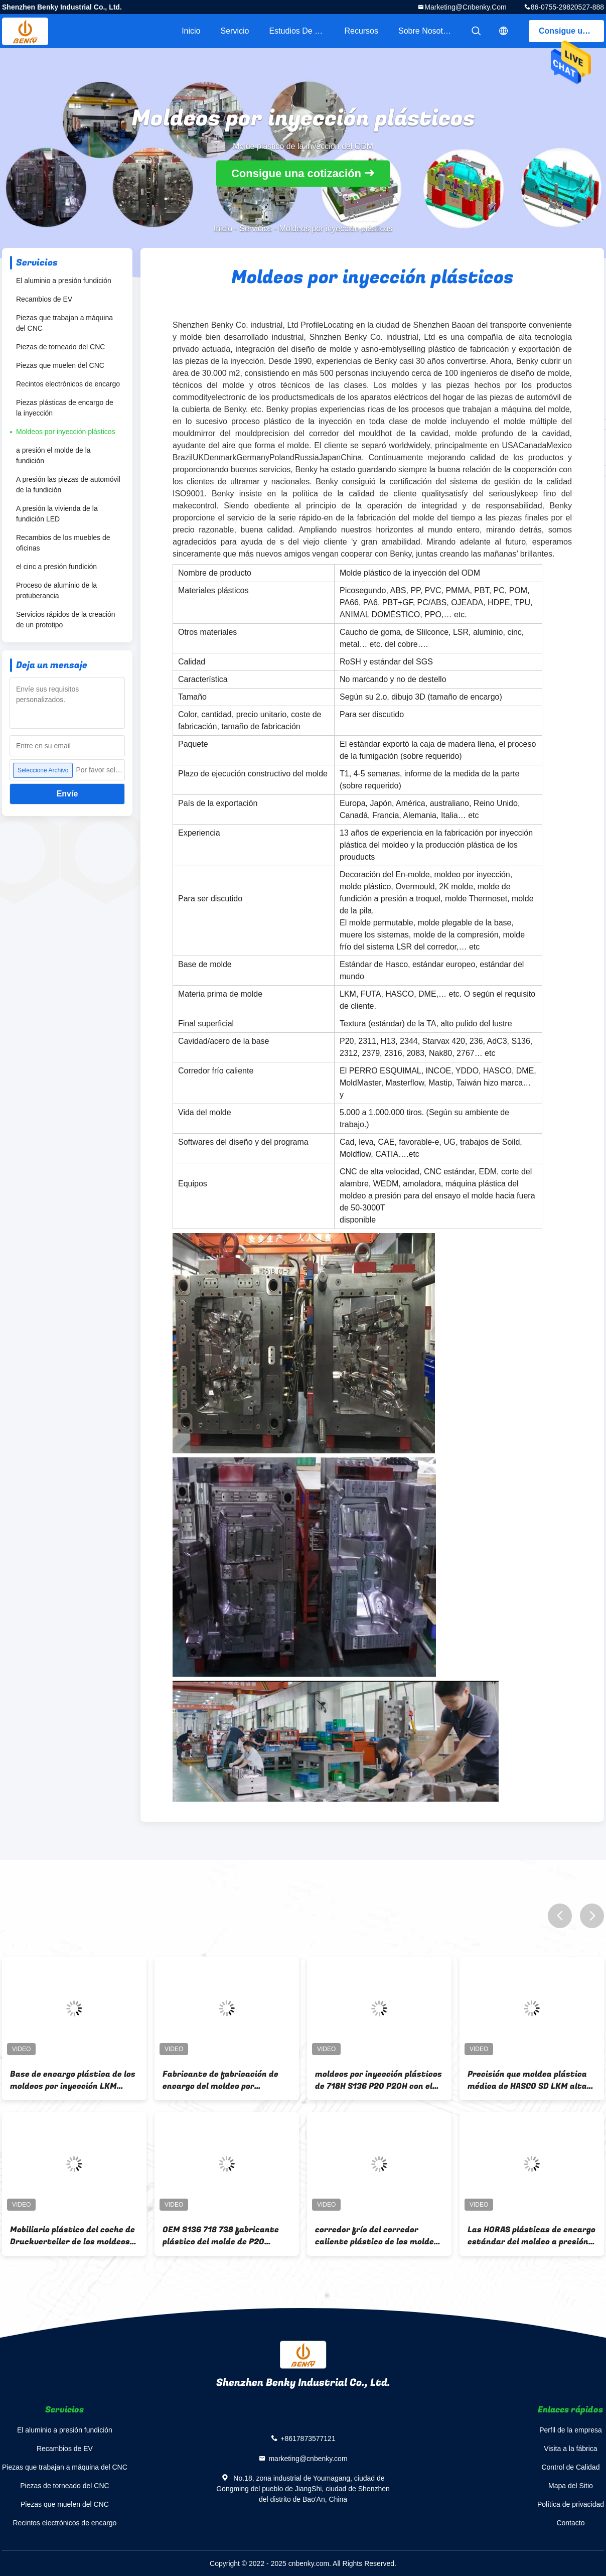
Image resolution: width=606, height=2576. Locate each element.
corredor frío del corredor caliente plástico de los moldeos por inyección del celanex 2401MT (379, 2236)
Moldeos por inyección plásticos (65, 432)
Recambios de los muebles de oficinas (63, 542)
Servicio (235, 31)
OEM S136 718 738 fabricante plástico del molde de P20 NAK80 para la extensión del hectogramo (221, 2236)
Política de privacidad (570, 2504)
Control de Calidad (570, 2467)
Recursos (361, 31)
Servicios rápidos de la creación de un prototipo (65, 619)
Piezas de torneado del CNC (60, 347)
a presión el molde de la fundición (53, 455)
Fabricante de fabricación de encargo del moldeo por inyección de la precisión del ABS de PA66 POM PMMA (220, 2080)
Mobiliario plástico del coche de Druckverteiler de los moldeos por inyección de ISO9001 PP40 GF (72, 2236)
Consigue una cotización (571, 31)
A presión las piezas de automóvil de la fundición (68, 484)
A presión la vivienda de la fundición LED (57, 513)
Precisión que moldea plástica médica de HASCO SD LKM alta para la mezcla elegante (527, 2080)
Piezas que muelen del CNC (60, 365)
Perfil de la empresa (570, 2430)
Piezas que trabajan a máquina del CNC (64, 323)
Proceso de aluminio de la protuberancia (56, 590)
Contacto (570, 2523)
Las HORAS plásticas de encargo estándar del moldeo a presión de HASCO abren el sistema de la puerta (531, 2236)
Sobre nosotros (426, 31)
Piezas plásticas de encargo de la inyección (64, 407)
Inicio (191, 31)
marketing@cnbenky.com (465, 7)
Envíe (67, 793)
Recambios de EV (44, 299)
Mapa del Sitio (570, 2486)
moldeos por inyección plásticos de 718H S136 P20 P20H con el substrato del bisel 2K (378, 2080)
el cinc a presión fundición (56, 567)
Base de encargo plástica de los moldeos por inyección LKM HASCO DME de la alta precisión (72, 2080)
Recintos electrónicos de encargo (68, 384)
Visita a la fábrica (570, 2449)
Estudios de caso (301, 31)
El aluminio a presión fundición (63, 281)
